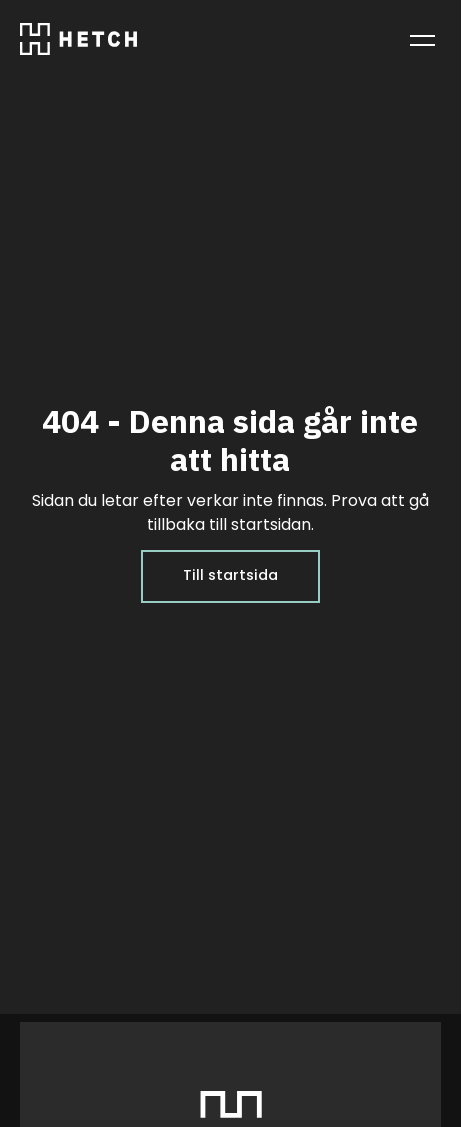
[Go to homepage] (78, 44)
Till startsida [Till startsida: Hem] (230, 576)
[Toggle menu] (422, 40)
